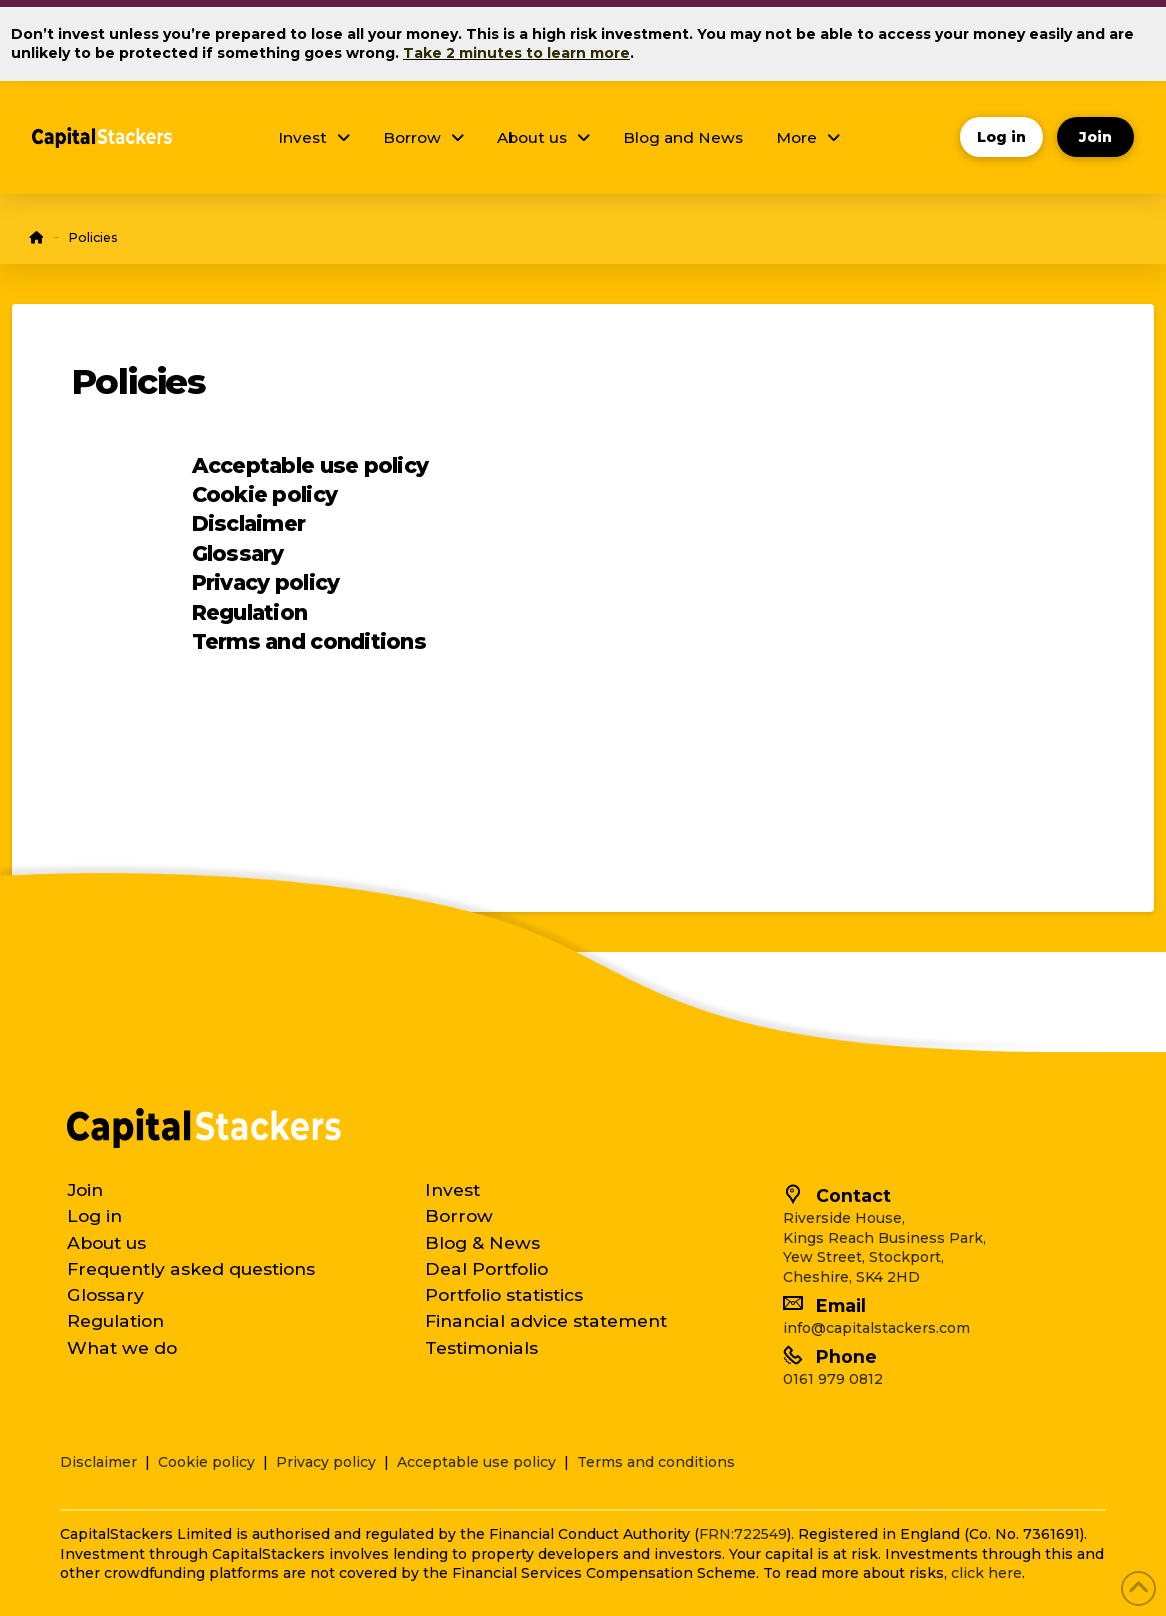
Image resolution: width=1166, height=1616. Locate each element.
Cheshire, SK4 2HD (851, 1277)
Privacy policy (266, 582)
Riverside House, (844, 1218)
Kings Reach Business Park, (884, 1238)
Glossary (238, 553)
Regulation (250, 612)
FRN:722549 (743, 1534)
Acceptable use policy (310, 465)
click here (986, 1573)
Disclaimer (249, 523)
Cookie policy (264, 494)
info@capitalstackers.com (876, 1328)
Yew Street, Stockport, (863, 1257)
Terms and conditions (309, 641)
